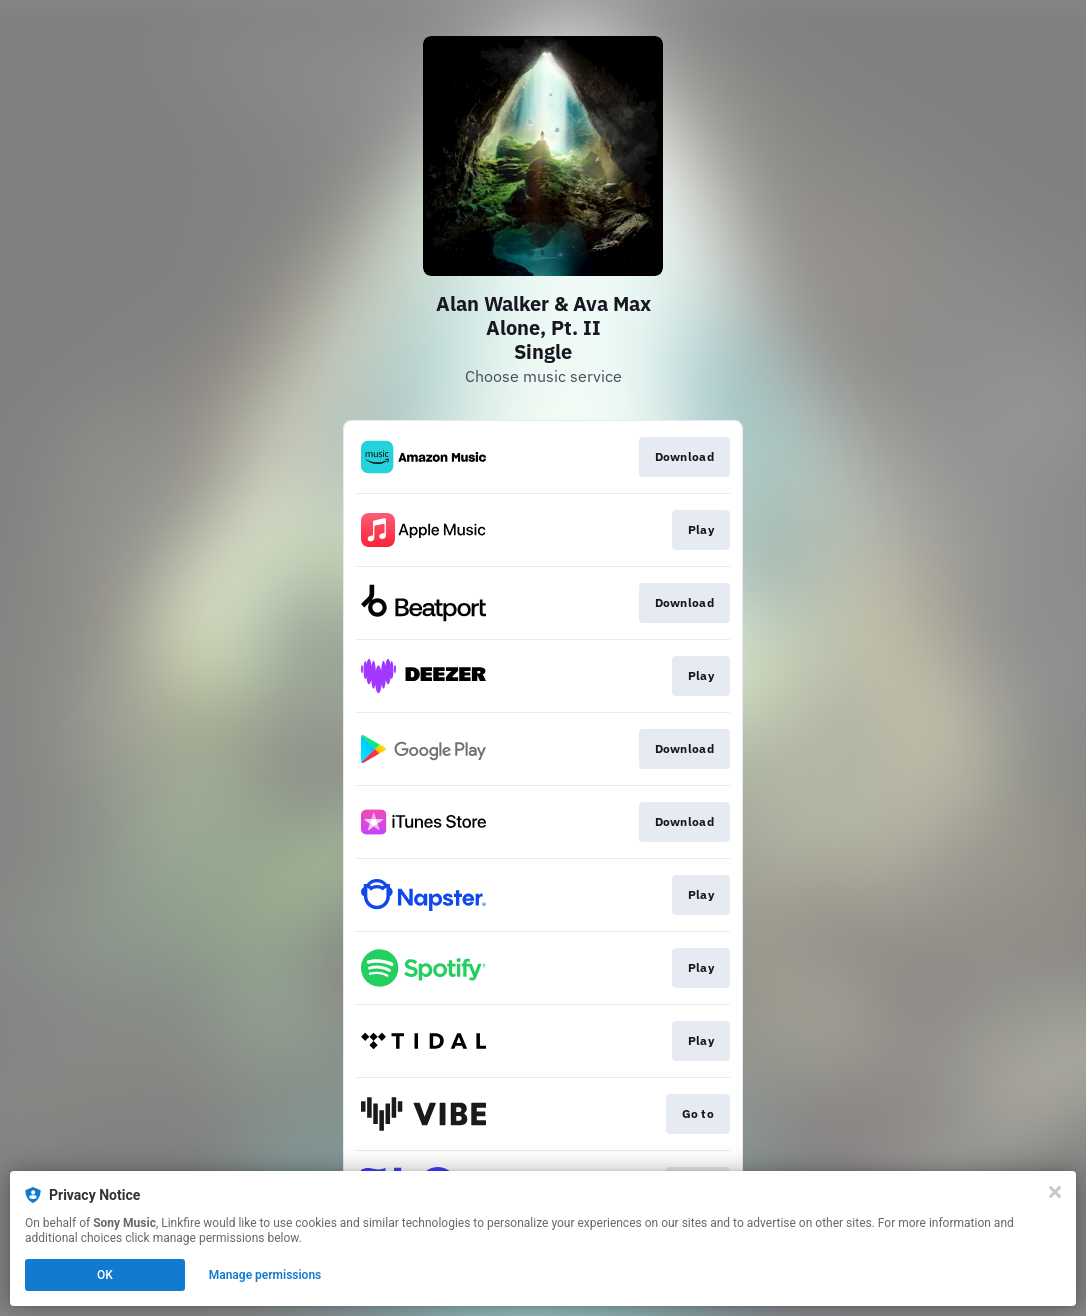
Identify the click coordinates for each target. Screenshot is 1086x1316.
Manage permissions (265, 1275)
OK (105, 1275)
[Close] (1055, 1192)
